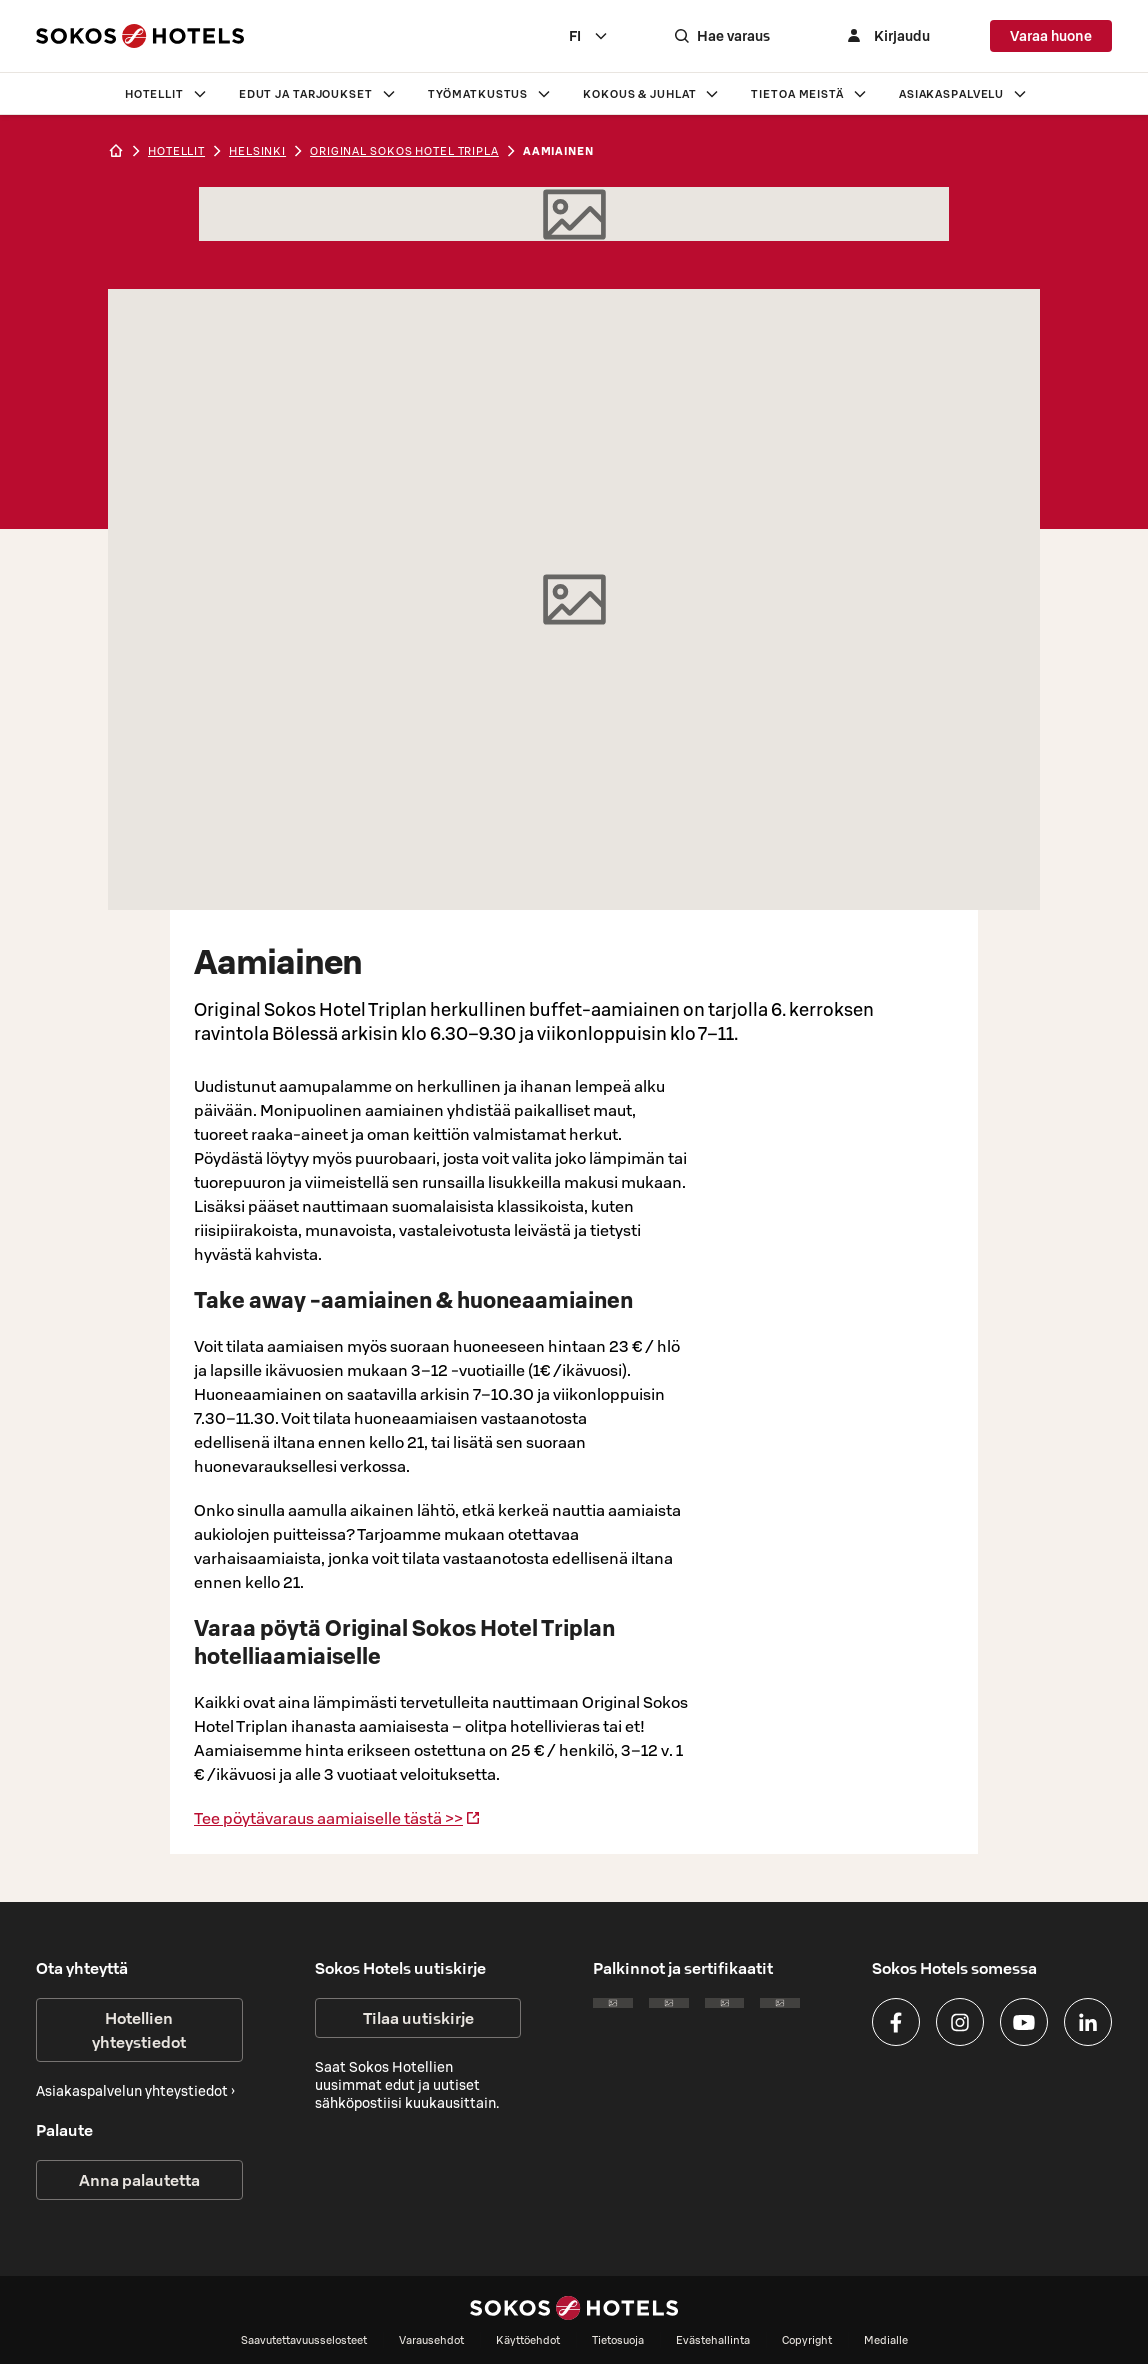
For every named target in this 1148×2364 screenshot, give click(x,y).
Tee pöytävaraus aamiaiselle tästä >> (337, 1818)
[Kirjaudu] (886, 36)
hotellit (176, 151)
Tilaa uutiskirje (418, 2018)
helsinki (257, 151)
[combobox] (589, 36)
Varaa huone (1051, 36)
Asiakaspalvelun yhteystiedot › (135, 2091)
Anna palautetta (139, 2180)
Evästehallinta (713, 2340)
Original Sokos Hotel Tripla (404, 151)
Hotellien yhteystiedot (139, 2030)
